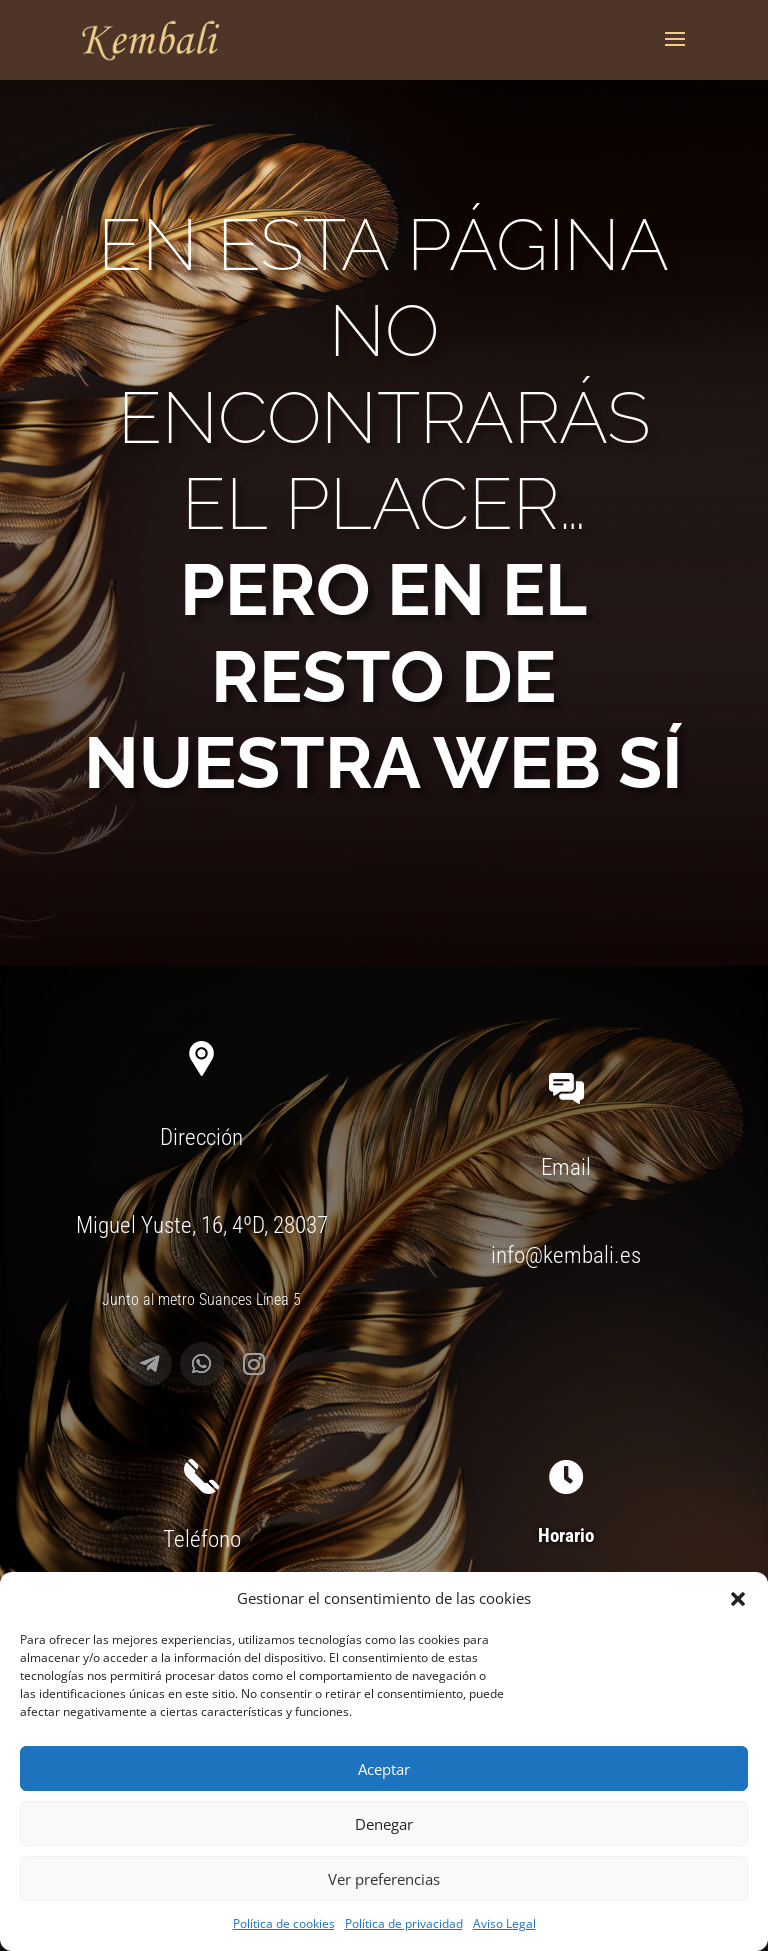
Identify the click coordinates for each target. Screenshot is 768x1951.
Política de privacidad (404, 1923)
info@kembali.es (566, 1255)
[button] (738, 1599)
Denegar (384, 1824)
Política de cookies (284, 1923)
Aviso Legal (504, 1923)
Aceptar (384, 1769)
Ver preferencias (384, 1879)
